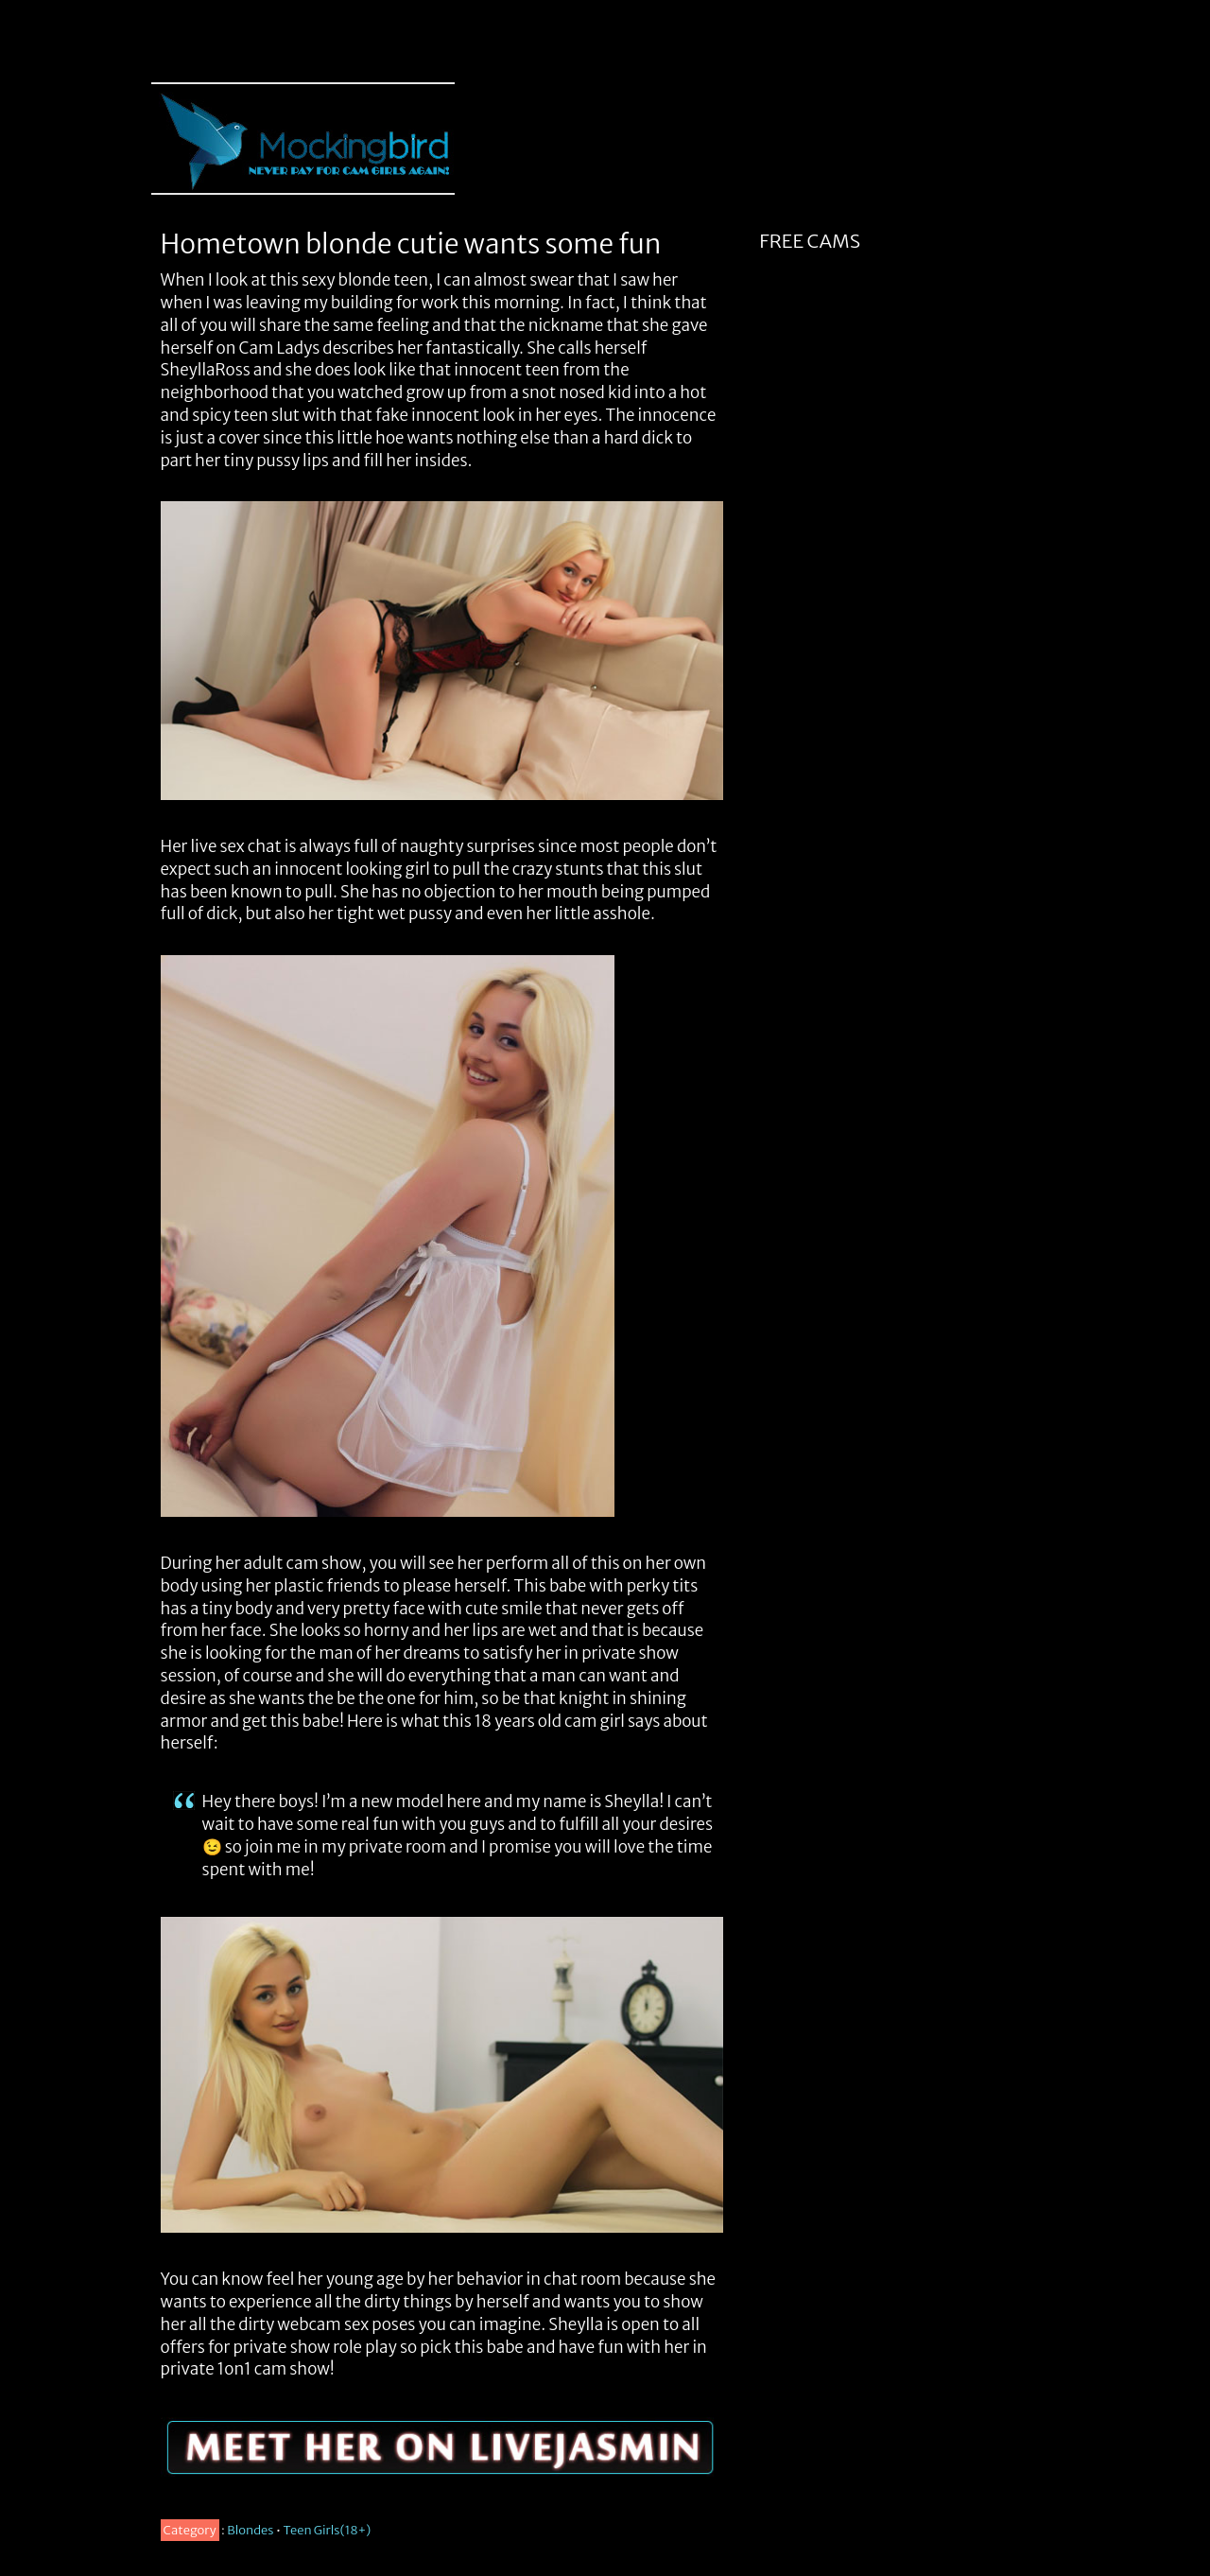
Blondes (250, 2530)
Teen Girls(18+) (328, 2530)
